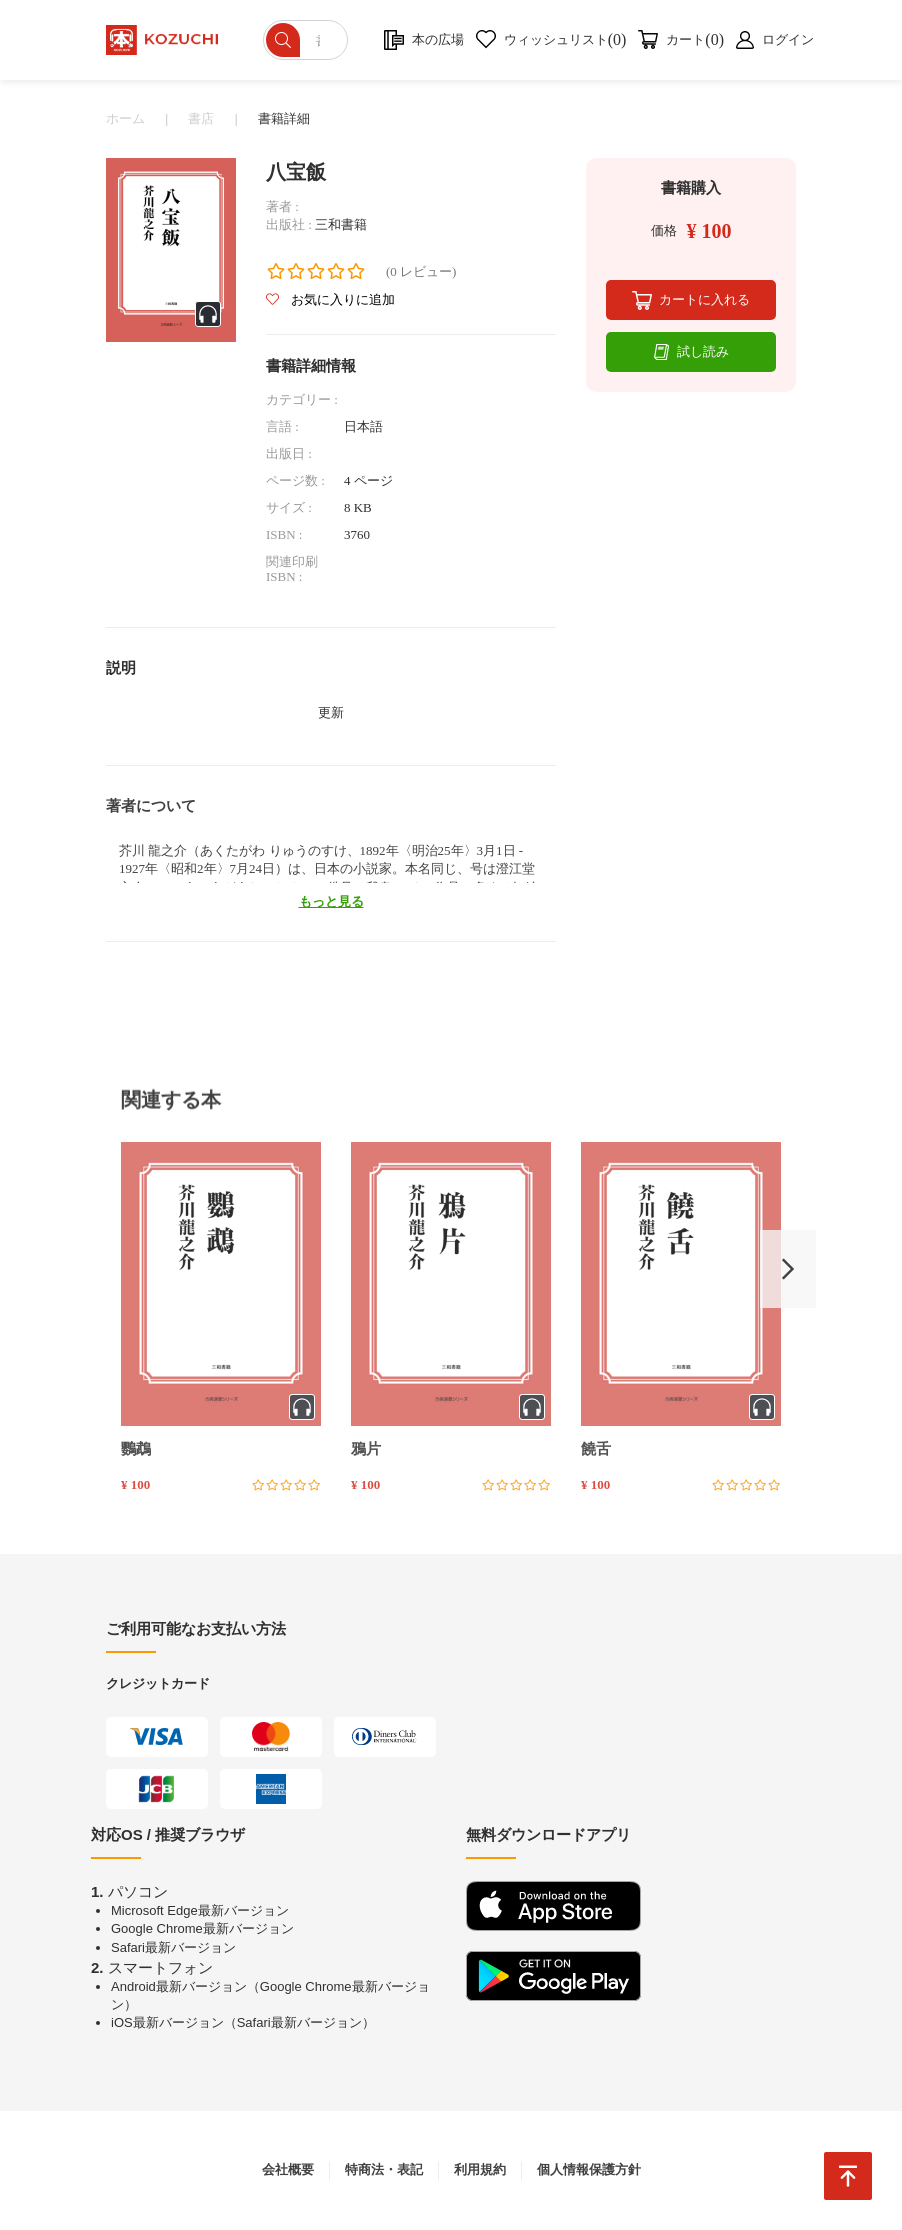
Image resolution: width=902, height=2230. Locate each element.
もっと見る (331, 901)
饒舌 (596, 1449)
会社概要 (288, 2169)
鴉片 (366, 1449)
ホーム (125, 118)
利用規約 (480, 2169)
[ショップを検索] (307, 40)
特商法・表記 (384, 2169)
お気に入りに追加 (330, 299)
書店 (201, 118)
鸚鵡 (136, 1449)
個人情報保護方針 (589, 2169)
